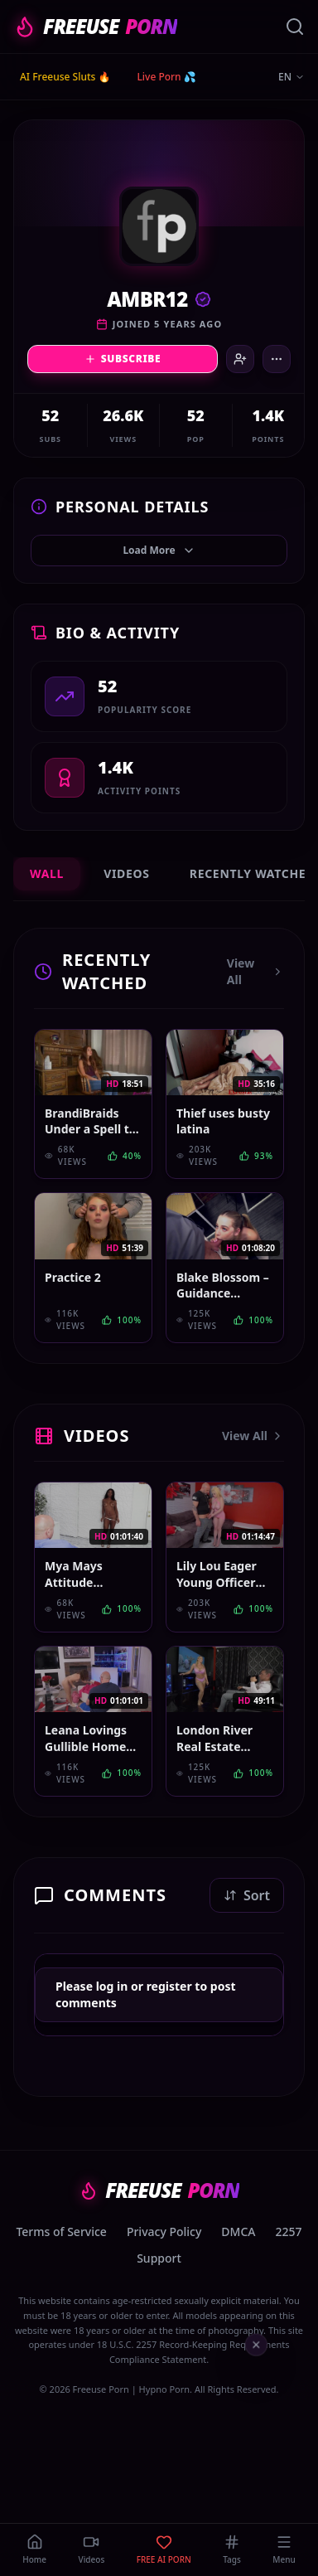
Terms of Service (61, 2231)
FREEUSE (95, 26)
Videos (127, 873)
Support (159, 2258)
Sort (247, 1895)
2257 (289, 2231)
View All (255, 971)
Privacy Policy (164, 2231)
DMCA (238, 2231)
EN (291, 77)
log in (112, 1986)
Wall (47, 873)
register (169, 1986)
